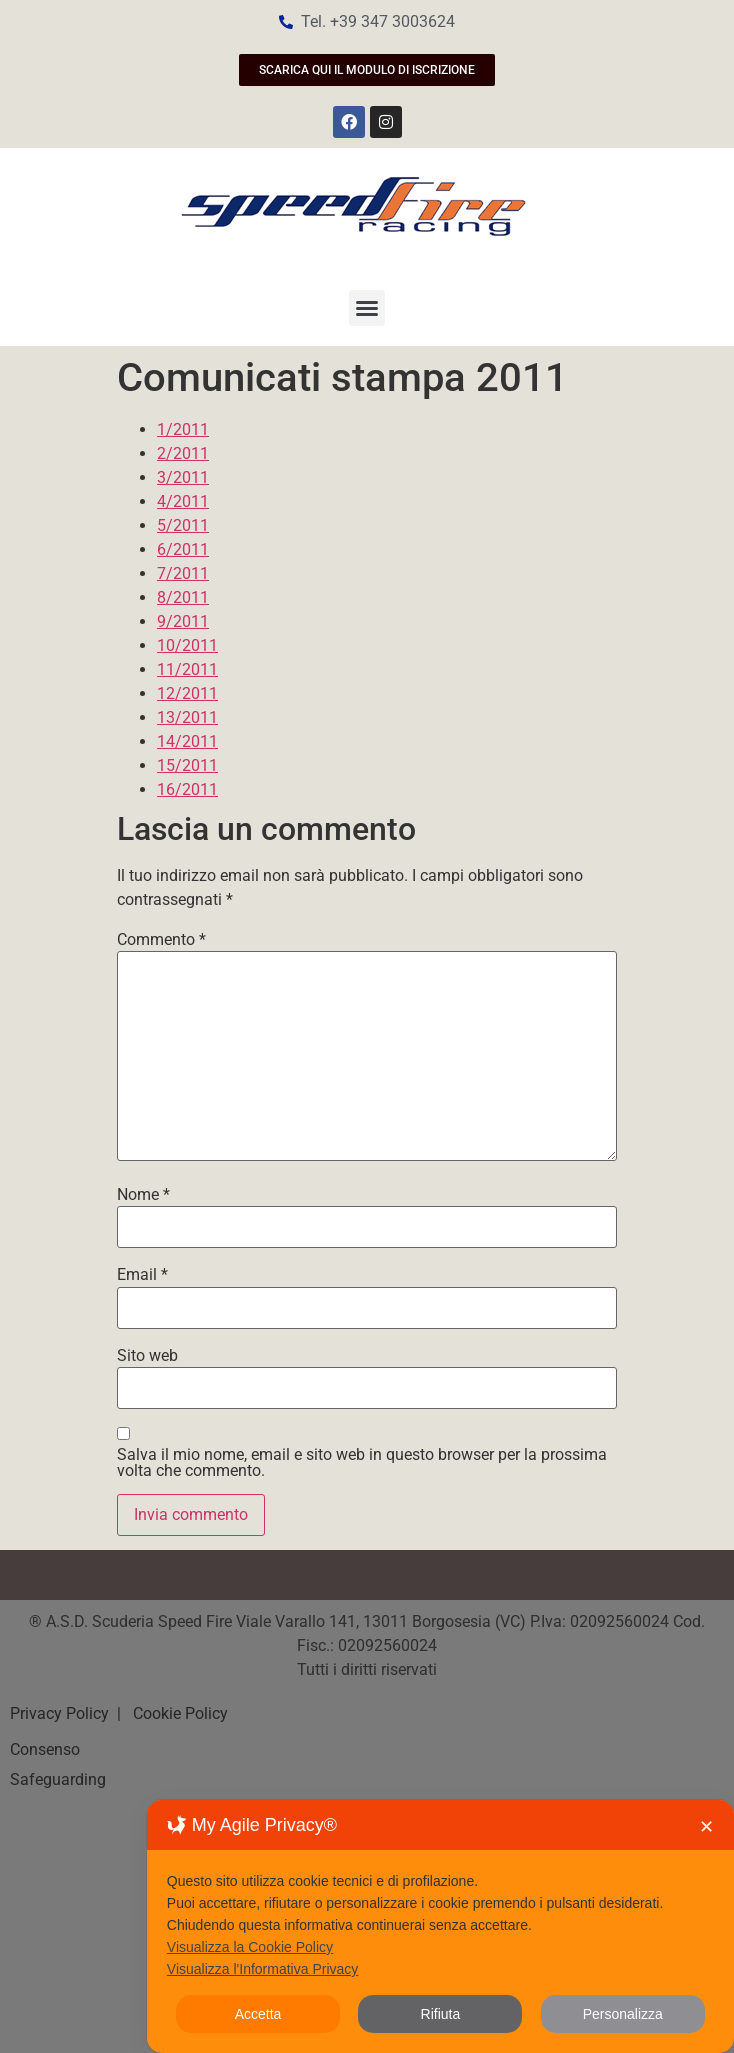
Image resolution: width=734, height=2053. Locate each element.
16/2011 (187, 789)
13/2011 (187, 717)
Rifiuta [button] (441, 2014)
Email (142, 1275)
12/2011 (187, 693)
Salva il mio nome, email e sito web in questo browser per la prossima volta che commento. (362, 1463)
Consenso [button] (45, 1749)
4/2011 (183, 501)
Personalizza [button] (623, 2014)
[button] (367, 308)
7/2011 (183, 573)
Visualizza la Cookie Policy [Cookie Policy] (250, 1947)
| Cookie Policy (170, 1713)
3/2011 (183, 477)
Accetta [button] (258, 2014)
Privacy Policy (61, 1713)
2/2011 (183, 453)
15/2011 (187, 765)
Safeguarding (58, 1779)
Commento (161, 940)
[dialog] (440, 1926)
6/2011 (183, 549)
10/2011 (187, 645)
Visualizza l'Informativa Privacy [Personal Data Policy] (262, 1969)
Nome (143, 1195)
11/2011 (187, 669)
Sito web (147, 1356)
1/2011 (183, 429)
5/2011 (183, 525)
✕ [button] (706, 1827)
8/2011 (183, 597)
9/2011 (183, 621)
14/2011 (187, 741)
